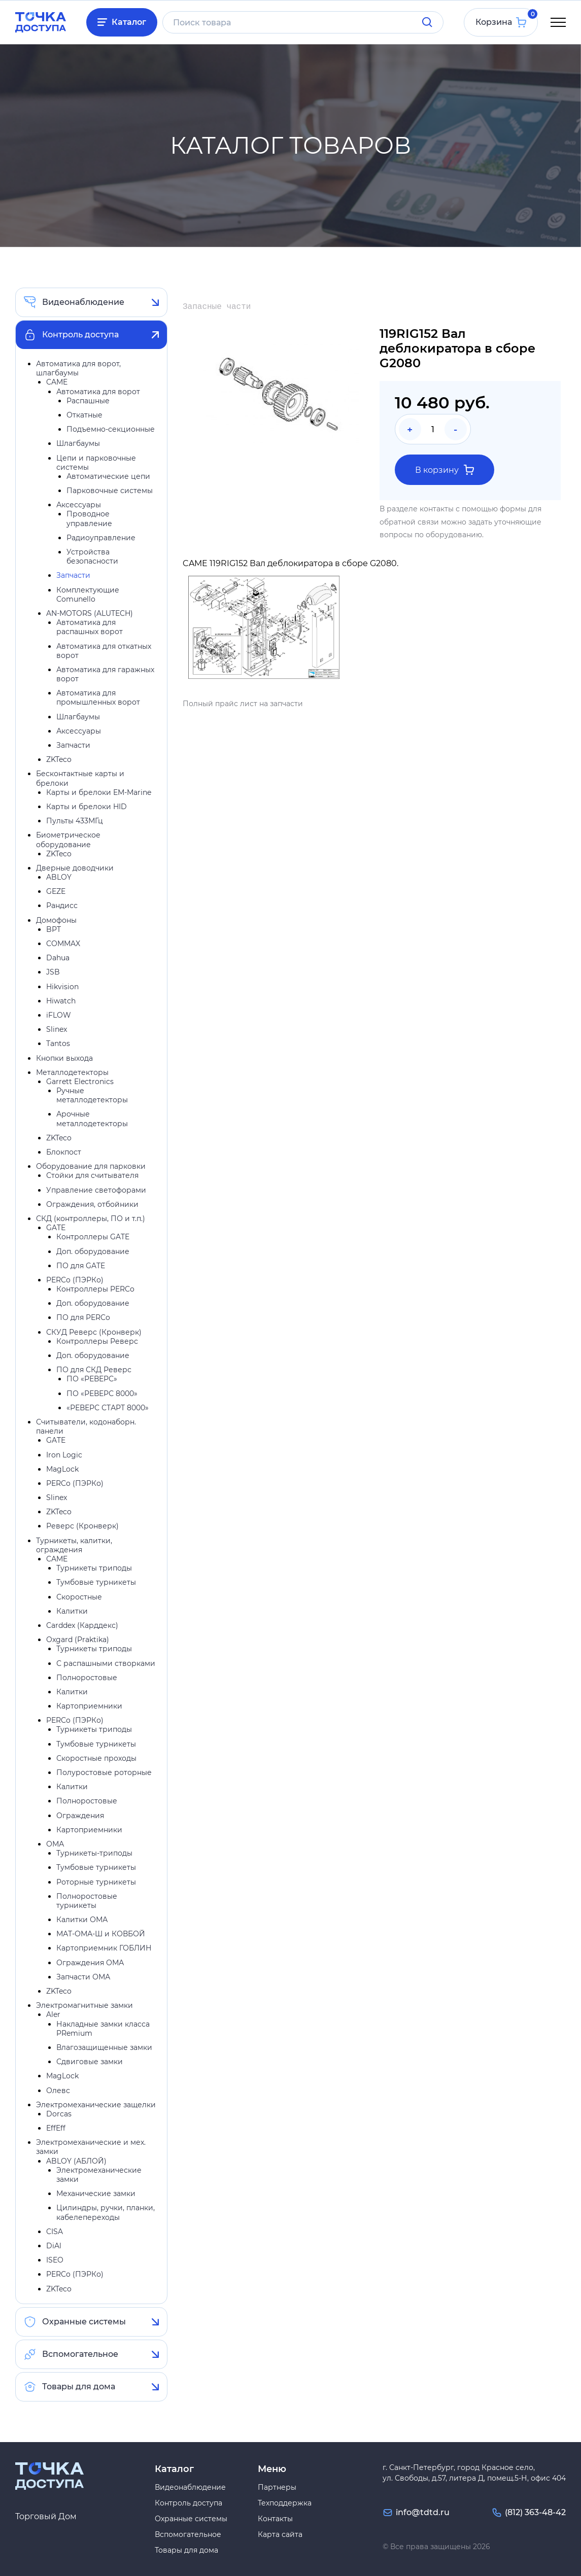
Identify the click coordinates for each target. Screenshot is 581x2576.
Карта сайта (280, 2534)
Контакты (275, 2518)
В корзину (444, 470)
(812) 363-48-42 (535, 2512)
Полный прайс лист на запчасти (243, 703)
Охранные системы (84, 2321)
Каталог (129, 22)
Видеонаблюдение (83, 302)
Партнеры (277, 2487)
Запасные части (217, 306)
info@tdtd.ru (423, 2512)
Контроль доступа (80, 334)
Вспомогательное (80, 2354)
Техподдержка (285, 2503)
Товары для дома (78, 2386)
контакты (437, 508)
